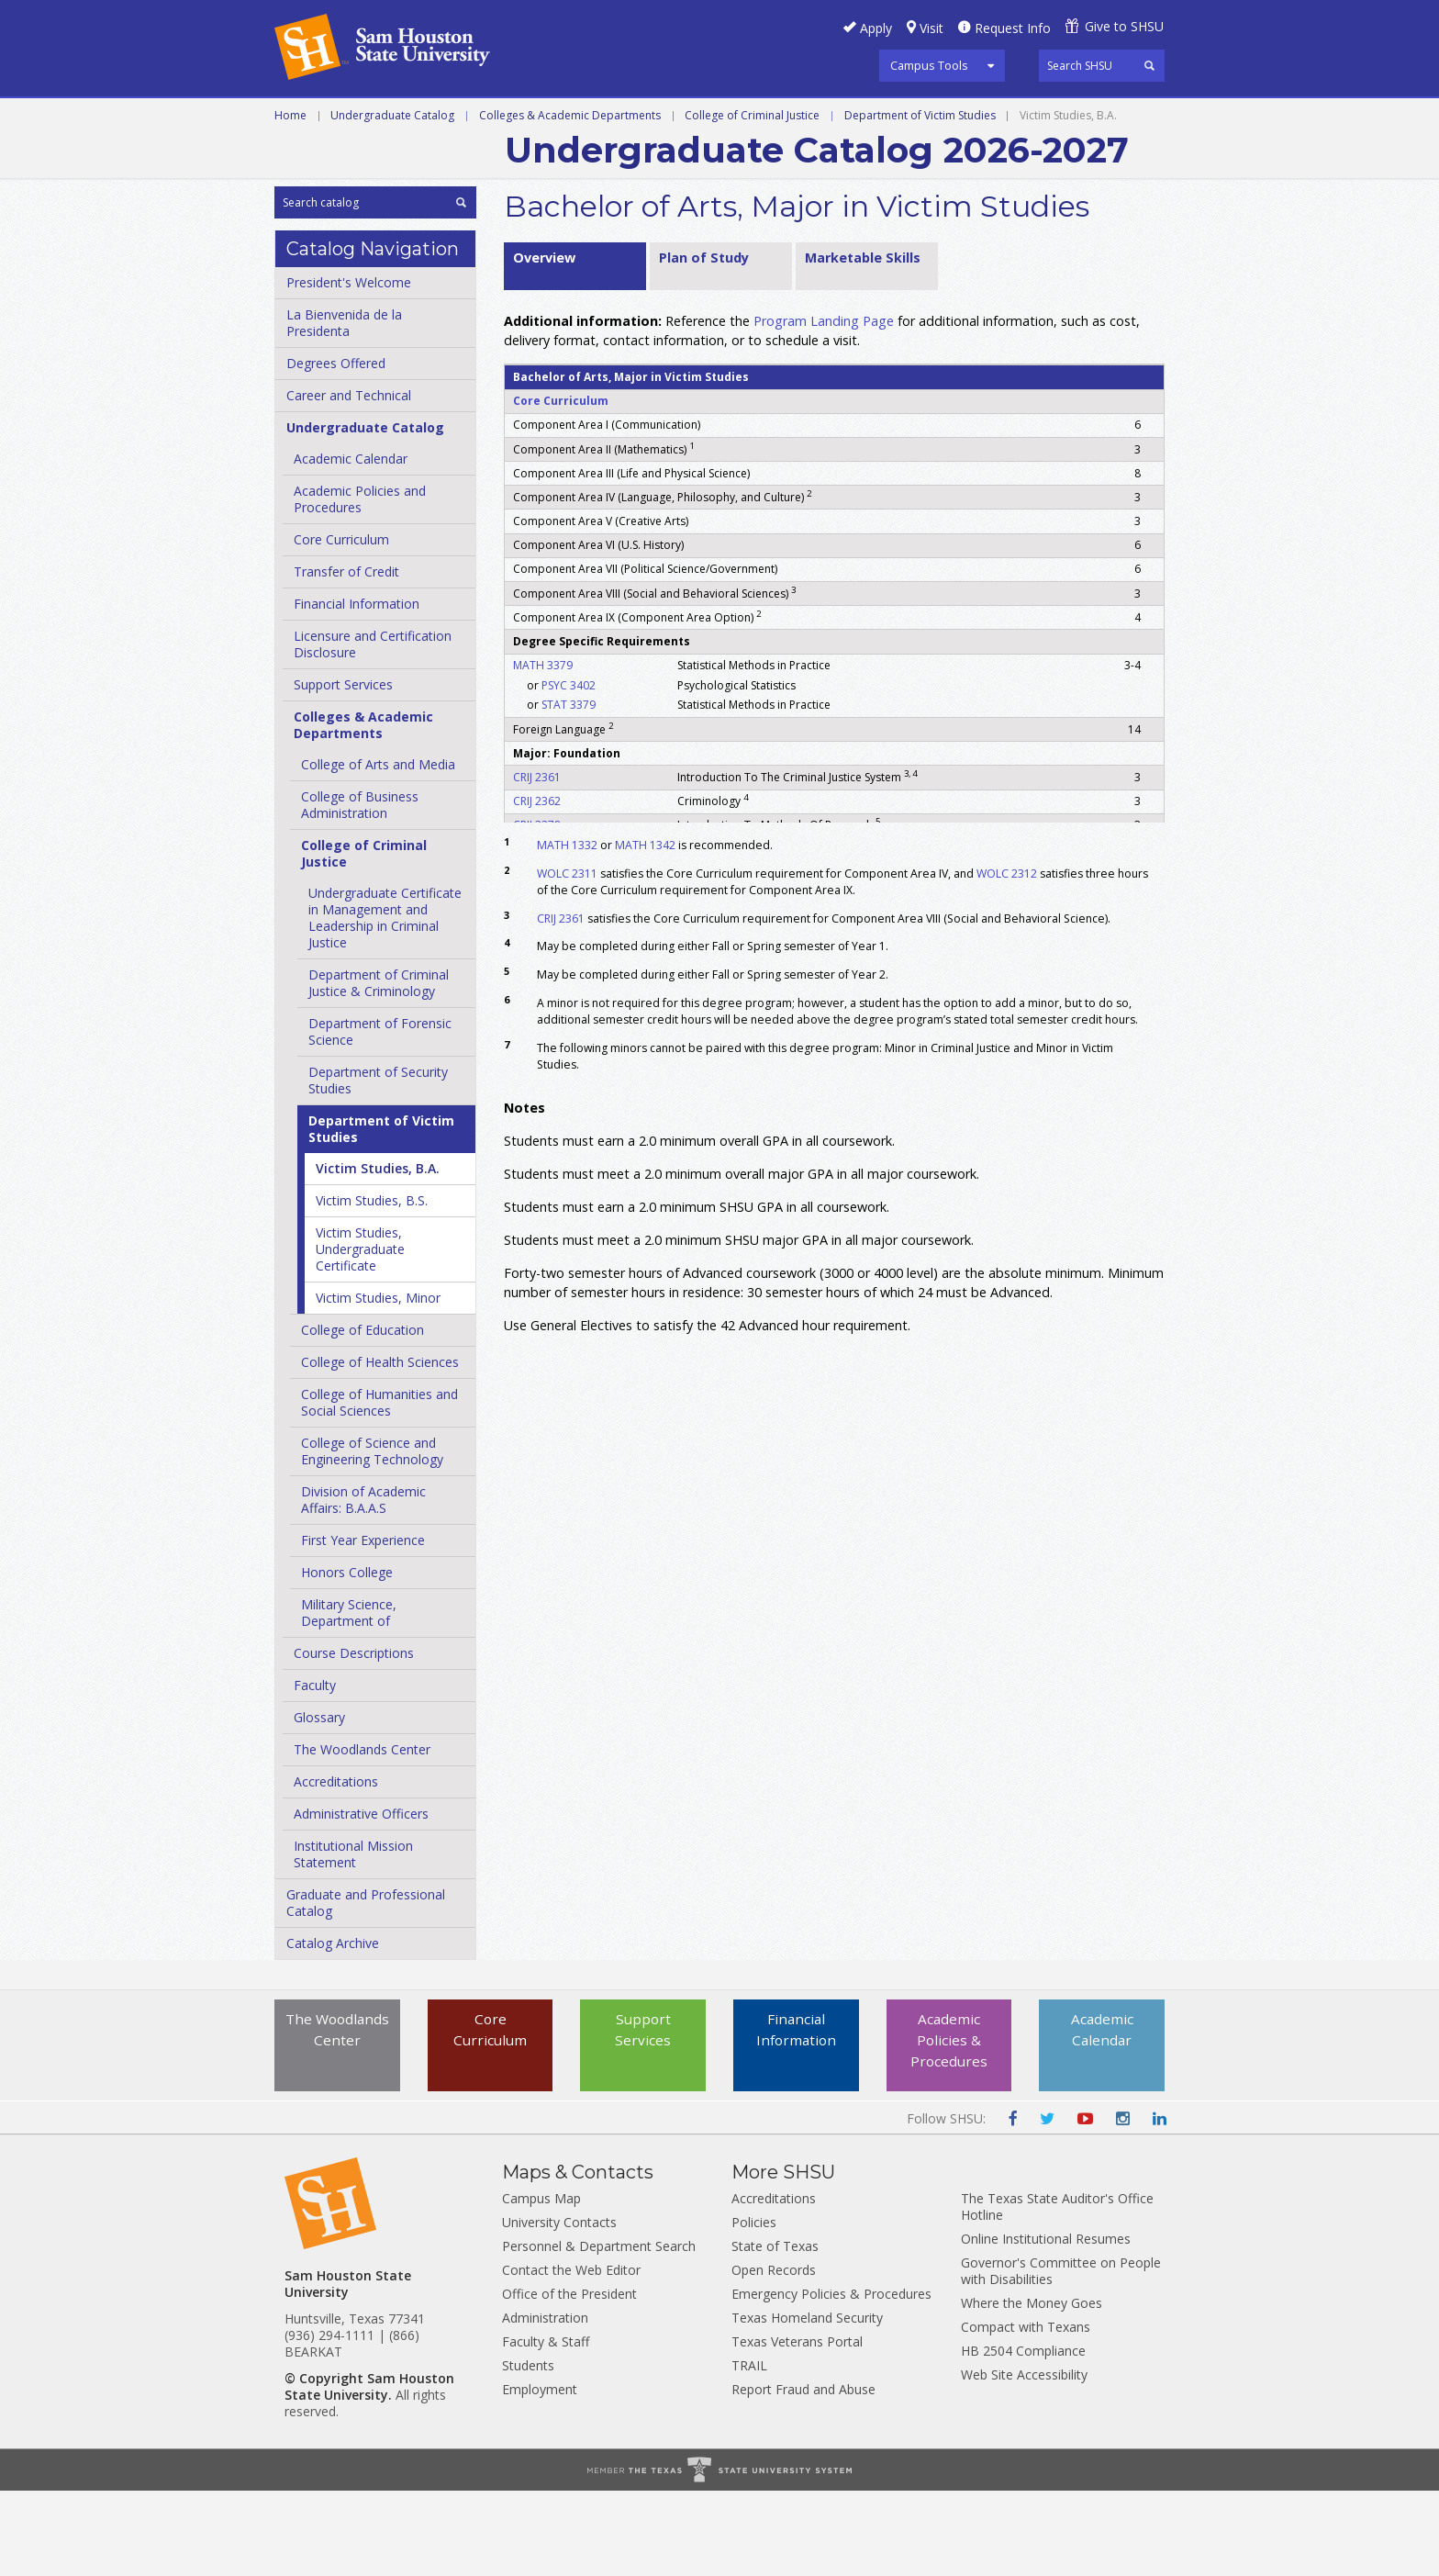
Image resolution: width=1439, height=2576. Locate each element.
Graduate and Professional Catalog (365, 1988)
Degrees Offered (335, 448)
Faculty (315, 1770)
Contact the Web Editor (571, 2355)
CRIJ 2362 (537, 885)
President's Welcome (348, 367)
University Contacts (559, 2307)
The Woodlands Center (362, 1834)
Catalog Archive (332, 2028)
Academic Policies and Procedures (360, 584)
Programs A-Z (902, 118)
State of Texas (775, 2331)
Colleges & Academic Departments (570, 199)
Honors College (347, 1657)
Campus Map (541, 2283)
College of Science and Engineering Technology (372, 1536)
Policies (753, 2307)
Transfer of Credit (346, 657)
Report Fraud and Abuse (803, 2474)
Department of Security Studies (378, 1165)
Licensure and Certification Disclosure (373, 729)
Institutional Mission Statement (353, 1939)
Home (290, 199)
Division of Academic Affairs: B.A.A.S (363, 1585)
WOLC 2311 (567, 958)
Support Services (343, 769)
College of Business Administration (359, 890)
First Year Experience (363, 1625)
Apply (876, 28)
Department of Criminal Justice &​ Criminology (378, 1068)
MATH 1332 (567, 930)
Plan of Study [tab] (704, 342)
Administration (545, 2403)
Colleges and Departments (379, 160)
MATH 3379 (543, 750)
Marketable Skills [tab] (862, 342)
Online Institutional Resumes (1046, 2324)
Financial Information (356, 689)
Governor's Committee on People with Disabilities (1061, 2356)
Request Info (1013, 28)
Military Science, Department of (348, 1698)
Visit (931, 28)
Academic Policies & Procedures (948, 2127)
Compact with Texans (1025, 2412)
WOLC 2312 (1006, 958)
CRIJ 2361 (537, 861)
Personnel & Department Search (599, 2331)
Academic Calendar (350, 544)
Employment (539, 2474)
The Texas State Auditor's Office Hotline (1057, 2292)
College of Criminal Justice (752, 199)
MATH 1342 (645, 930)
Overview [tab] (544, 342)
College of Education (362, 1415)
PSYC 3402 (568, 770)
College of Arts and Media (378, 849)
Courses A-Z (1028, 118)
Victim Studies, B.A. (378, 1253)
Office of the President (569, 2379)
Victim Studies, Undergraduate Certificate (360, 1334)
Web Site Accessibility (1024, 2460)
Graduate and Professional (717, 118)
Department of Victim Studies (920, 199)
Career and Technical (357, 118)
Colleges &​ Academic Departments (363, 810)
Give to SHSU (1124, 26)
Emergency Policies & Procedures (831, 2379)
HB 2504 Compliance (1023, 2436)
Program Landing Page (823, 405)
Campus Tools (929, 65)
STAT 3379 (568, 790)
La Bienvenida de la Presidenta (344, 408)
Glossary (319, 1802)
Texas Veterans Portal (797, 2427)
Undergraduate (526, 118)
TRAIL (749, 2450)
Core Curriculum (341, 624)
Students (528, 2450)
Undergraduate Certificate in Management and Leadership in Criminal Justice (385, 1002)
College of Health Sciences (380, 1447)
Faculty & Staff (545, 2427)
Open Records (773, 2355)
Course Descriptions (354, 1738)
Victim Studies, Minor (378, 1383)
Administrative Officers (361, 1899)
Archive (539, 160)
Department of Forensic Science (380, 1117)
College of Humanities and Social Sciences (379, 1488)
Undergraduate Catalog (392, 199)
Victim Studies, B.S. (372, 1285)
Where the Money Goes (1031, 2388)
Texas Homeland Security (807, 2403)
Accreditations (336, 1867)
